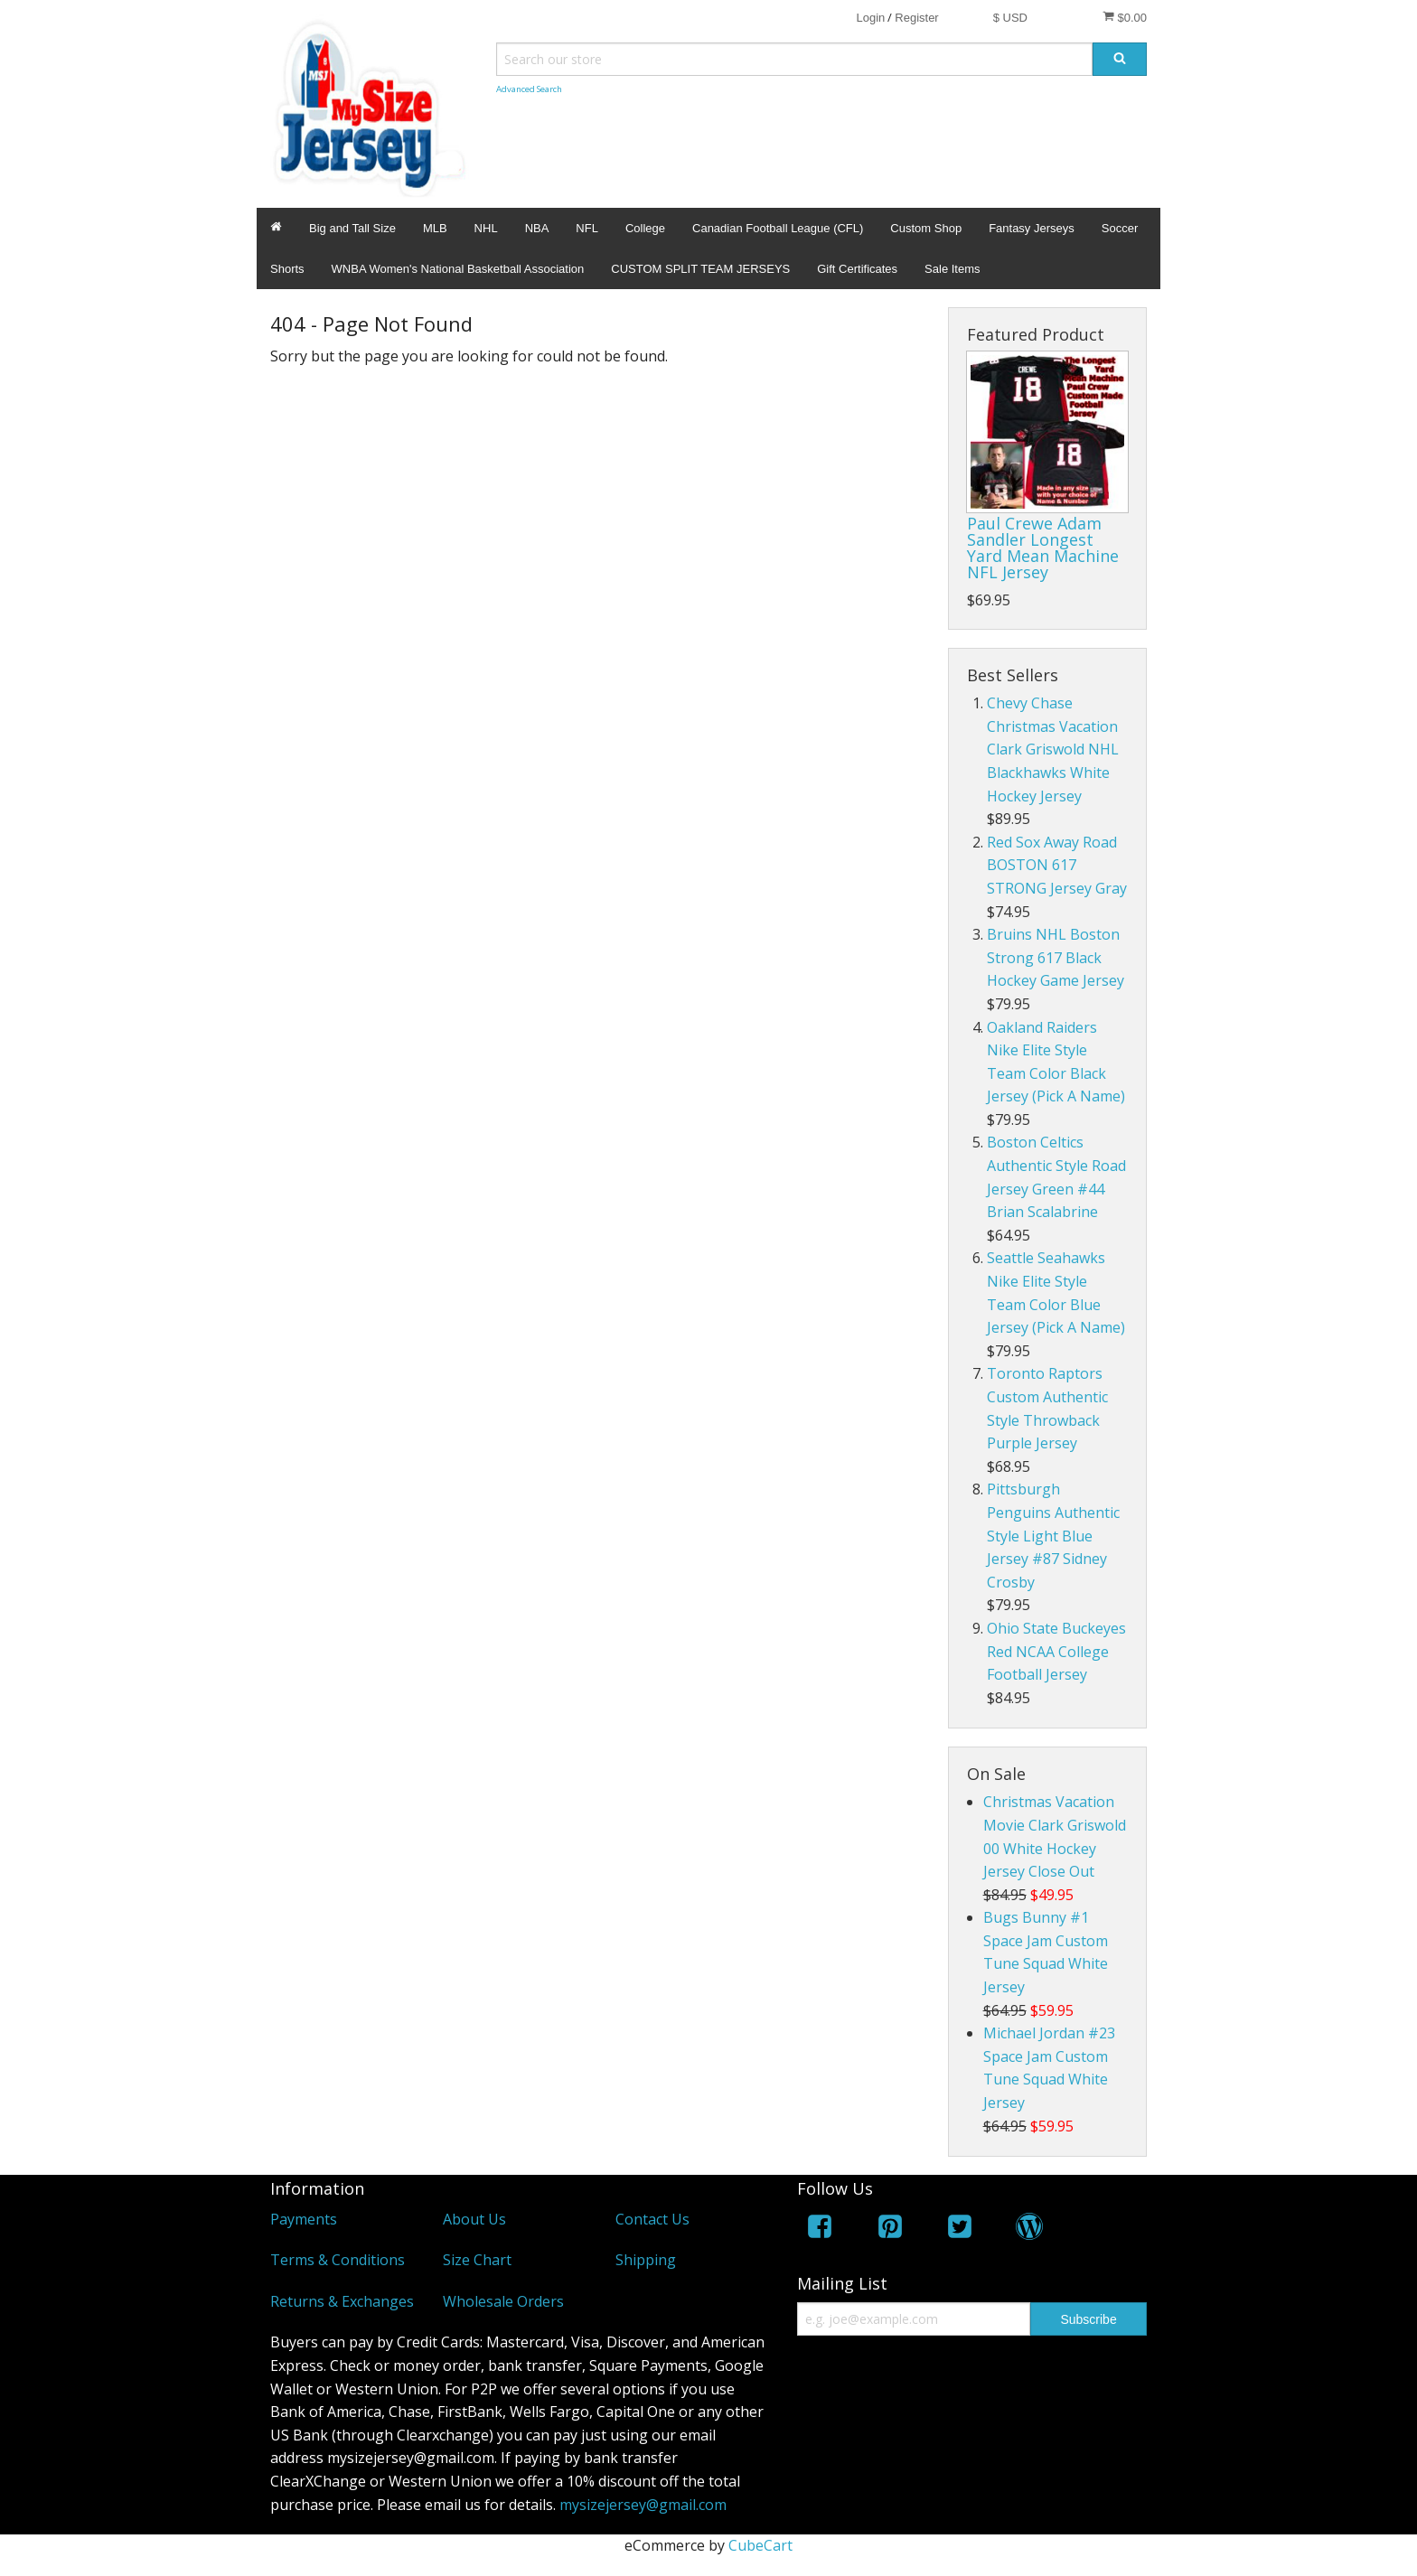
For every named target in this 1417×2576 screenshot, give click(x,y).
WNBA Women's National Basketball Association (458, 269)
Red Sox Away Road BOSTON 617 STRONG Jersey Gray (1057, 865)
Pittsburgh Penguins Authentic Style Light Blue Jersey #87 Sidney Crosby (1053, 1535)
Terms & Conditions (337, 2260)
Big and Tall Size (352, 228)
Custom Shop (926, 228)
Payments (303, 2219)
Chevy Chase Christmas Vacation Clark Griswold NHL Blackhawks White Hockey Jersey (1053, 749)
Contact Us (652, 2219)
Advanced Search (529, 89)
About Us (474, 2219)
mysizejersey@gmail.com (643, 2505)
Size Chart (477, 2260)
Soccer (1120, 228)
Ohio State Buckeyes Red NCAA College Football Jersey (1056, 1651)
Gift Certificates (857, 269)
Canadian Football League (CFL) (777, 228)
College (645, 228)
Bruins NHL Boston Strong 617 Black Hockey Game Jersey (1055, 957)
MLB (435, 228)
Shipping (645, 2260)
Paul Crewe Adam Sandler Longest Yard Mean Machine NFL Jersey (1043, 547)
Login (870, 17)
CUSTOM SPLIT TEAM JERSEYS (700, 269)
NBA (537, 228)
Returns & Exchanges (342, 2301)
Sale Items (952, 269)
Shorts (287, 269)
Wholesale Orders (503, 2301)
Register (916, 17)
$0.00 (1125, 17)
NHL (486, 228)
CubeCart (760, 2545)
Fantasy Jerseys (1031, 228)
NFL (587, 228)
